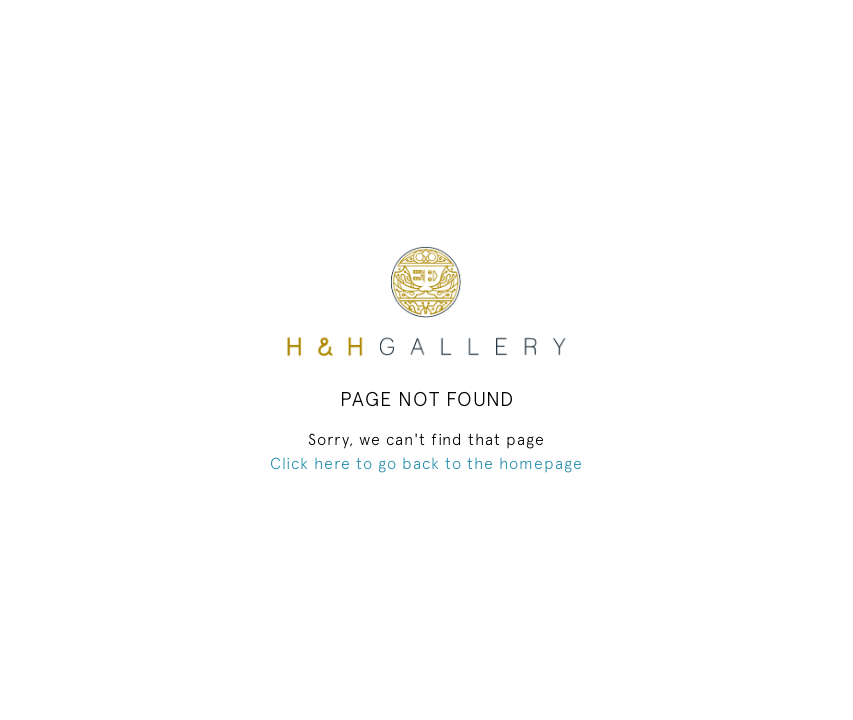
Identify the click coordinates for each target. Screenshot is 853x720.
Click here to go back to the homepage (426, 463)
